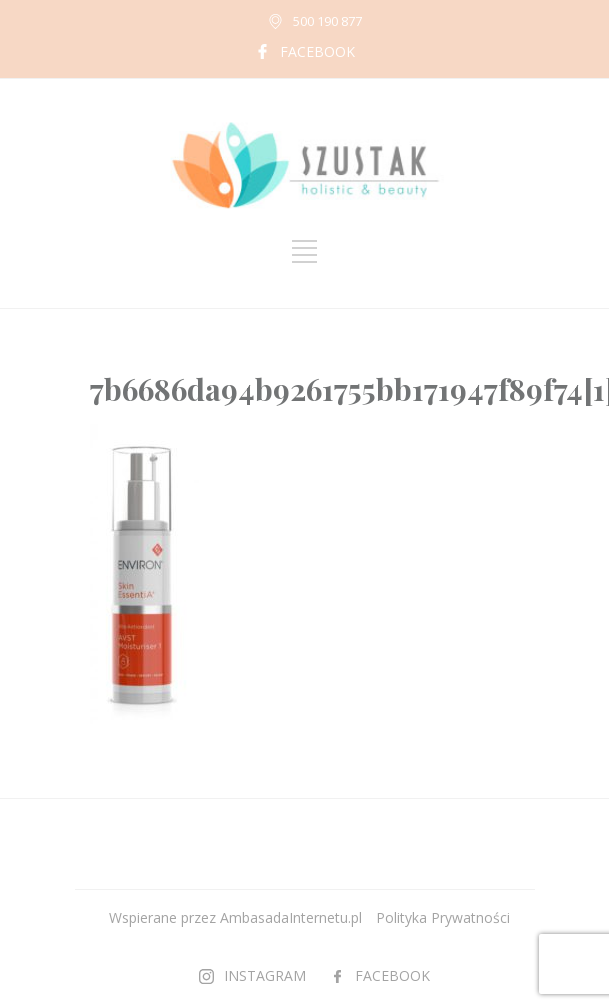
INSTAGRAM (265, 975)
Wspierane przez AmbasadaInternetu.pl (235, 917)
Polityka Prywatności (443, 917)
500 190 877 (327, 21)
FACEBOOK (317, 51)
